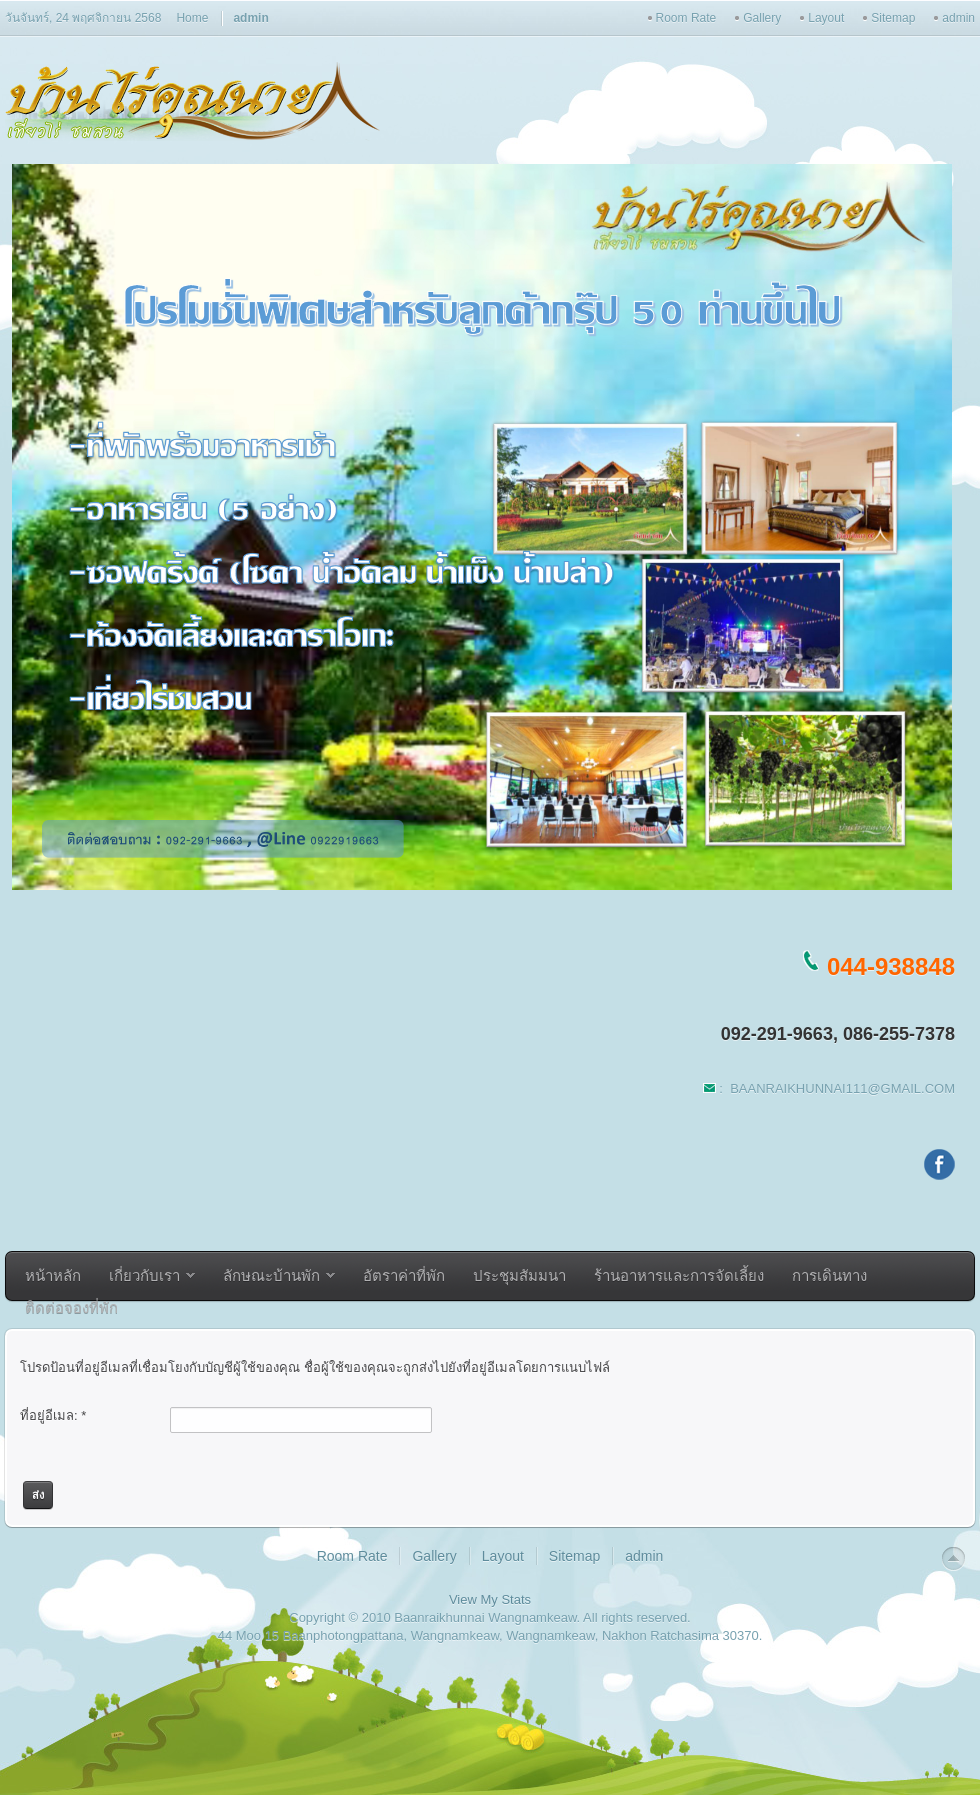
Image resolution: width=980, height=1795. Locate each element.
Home (192, 18)
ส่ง (38, 1495)
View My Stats (490, 1599)
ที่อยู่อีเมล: (53, 1415)
